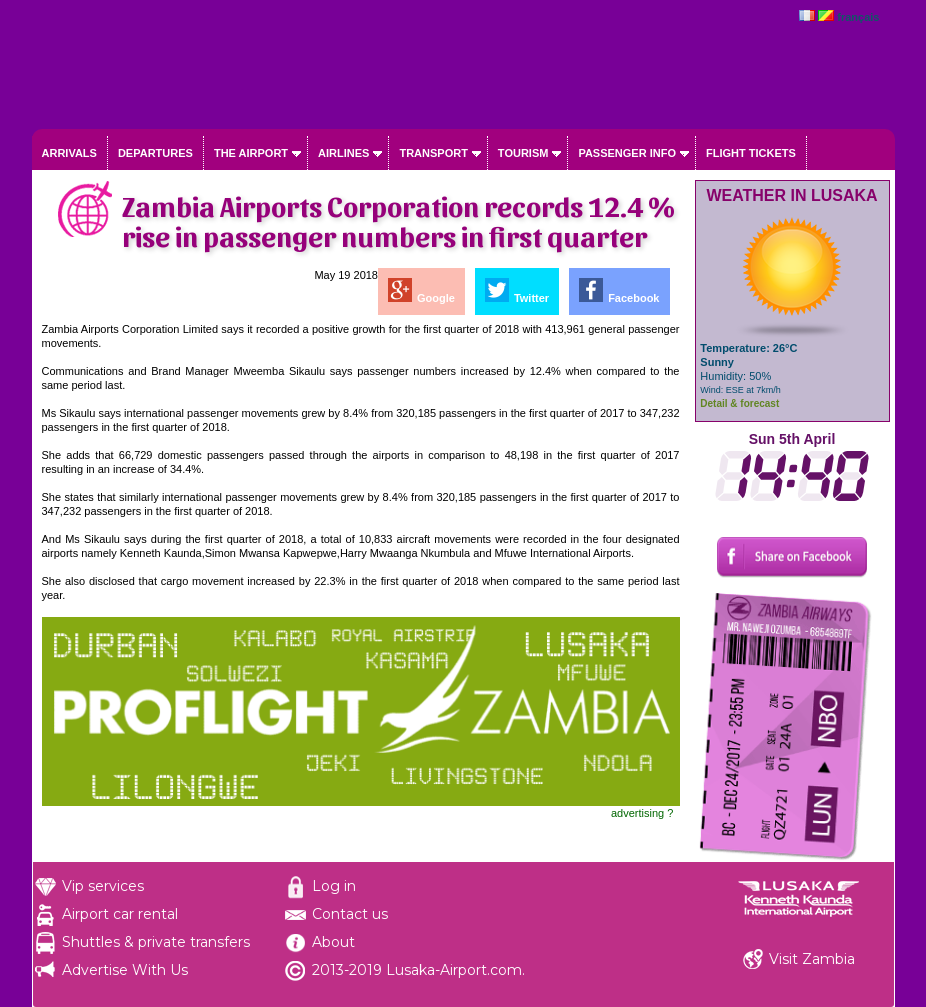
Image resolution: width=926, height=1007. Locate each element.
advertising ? (642, 813)
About (333, 942)
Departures (155, 153)
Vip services (103, 886)
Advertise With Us (125, 970)
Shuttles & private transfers (156, 942)
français (858, 17)
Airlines (343, 153)
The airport (251, 153)
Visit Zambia (812, 959)
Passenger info (627, 153)
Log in (334, 886)
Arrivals (69, 153)
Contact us (350, 914)
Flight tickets (751, 153)
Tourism (523, 153)
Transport (433, 153)
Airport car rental (120, 914)
